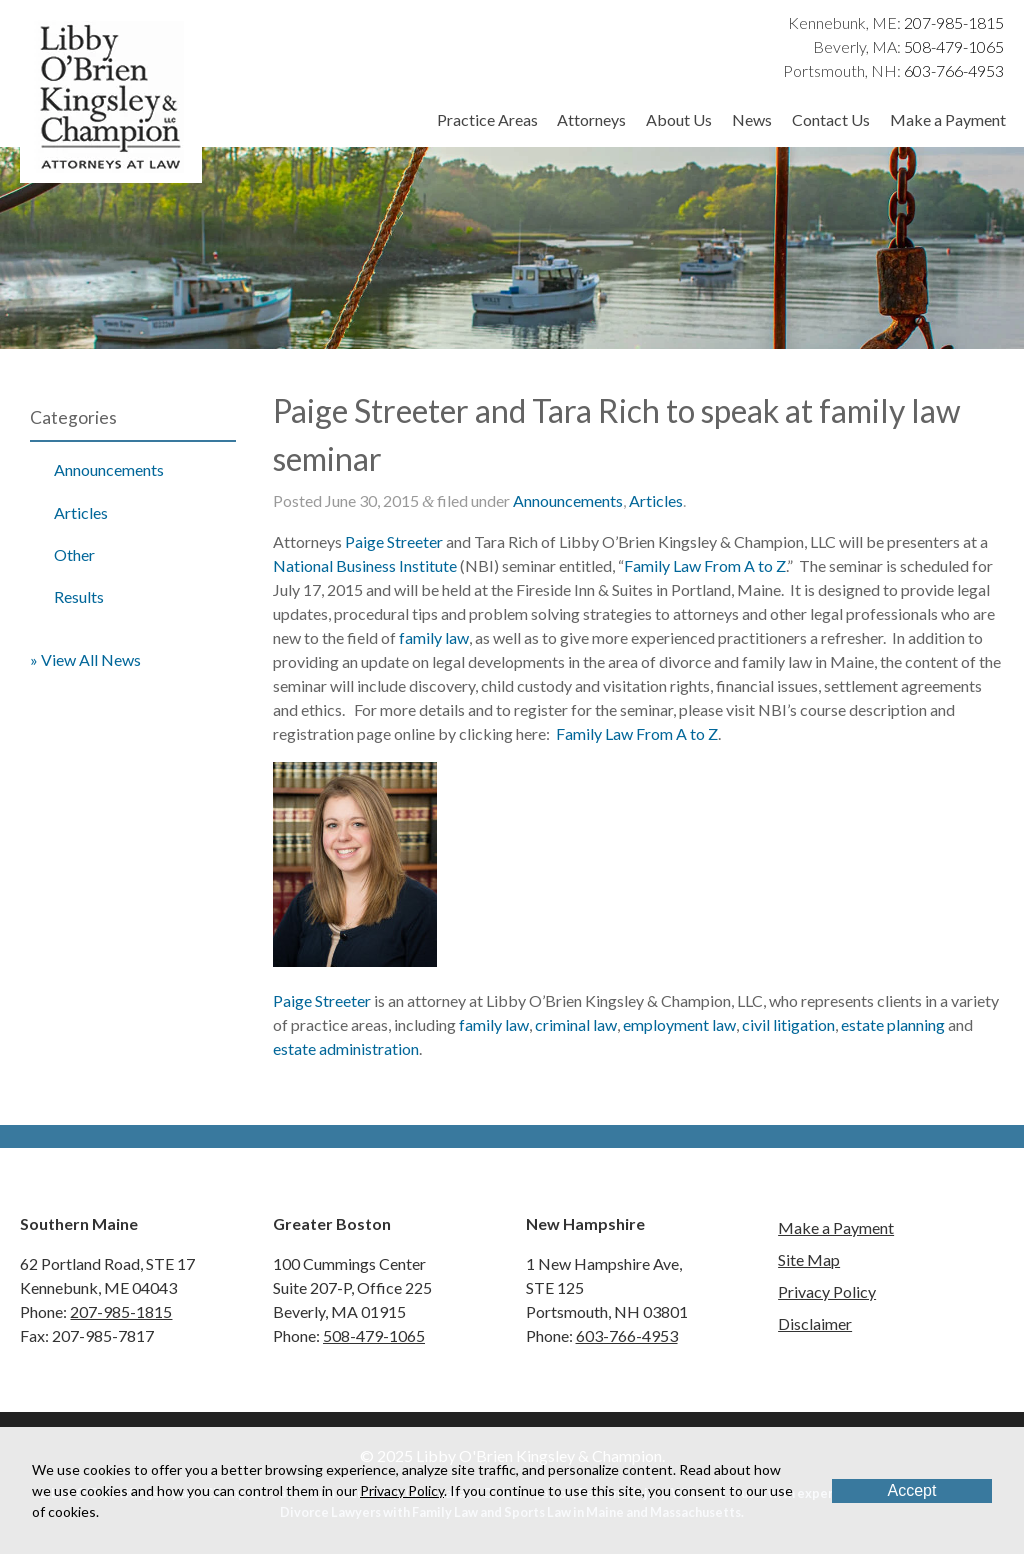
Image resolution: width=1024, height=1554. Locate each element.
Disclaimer (815, 1323)
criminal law (576, 1024)
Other (74, 554)
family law (434, 637)
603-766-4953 (954, 70)
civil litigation (788, 1024)
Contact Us (831, 119)
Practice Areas (487, 119)
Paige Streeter (394, 541)
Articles (81, 512)
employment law (679, 1024)
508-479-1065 (954, 46)
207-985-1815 (954, 22)
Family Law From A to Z (705, 565)
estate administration (346, 1048)
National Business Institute (365, 565)
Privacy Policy (827, 1291)
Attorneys (591, 119)
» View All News (85, 659)
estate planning (893, 1024)
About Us (679, 119)
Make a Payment (948, 119)
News (752, 119)
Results (79, 596)
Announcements (109, 469)
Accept (912, 1490)
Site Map (809, 1259)
